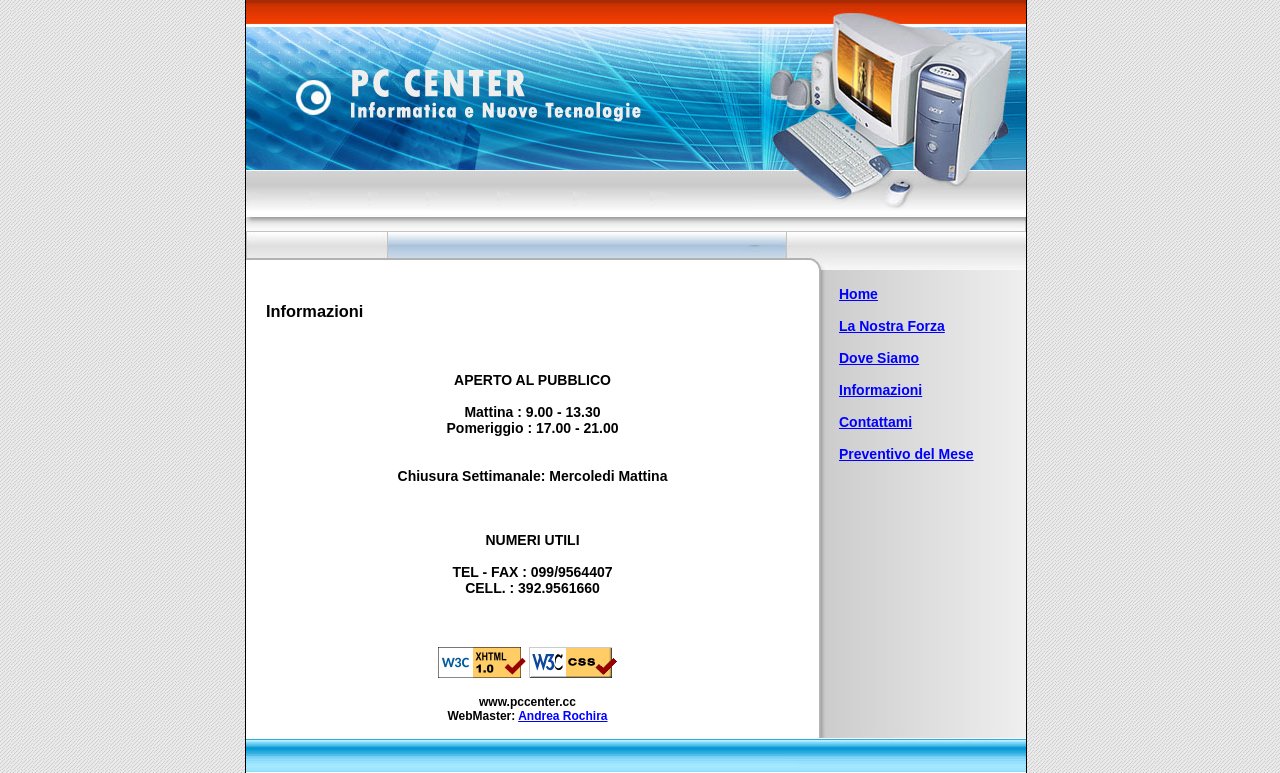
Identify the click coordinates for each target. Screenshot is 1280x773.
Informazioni (880, 390)
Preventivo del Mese (906, 454)
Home (858, 294)
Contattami (875, 422)
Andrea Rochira (562, 716)
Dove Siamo (879, 358)
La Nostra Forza (892, 326)
